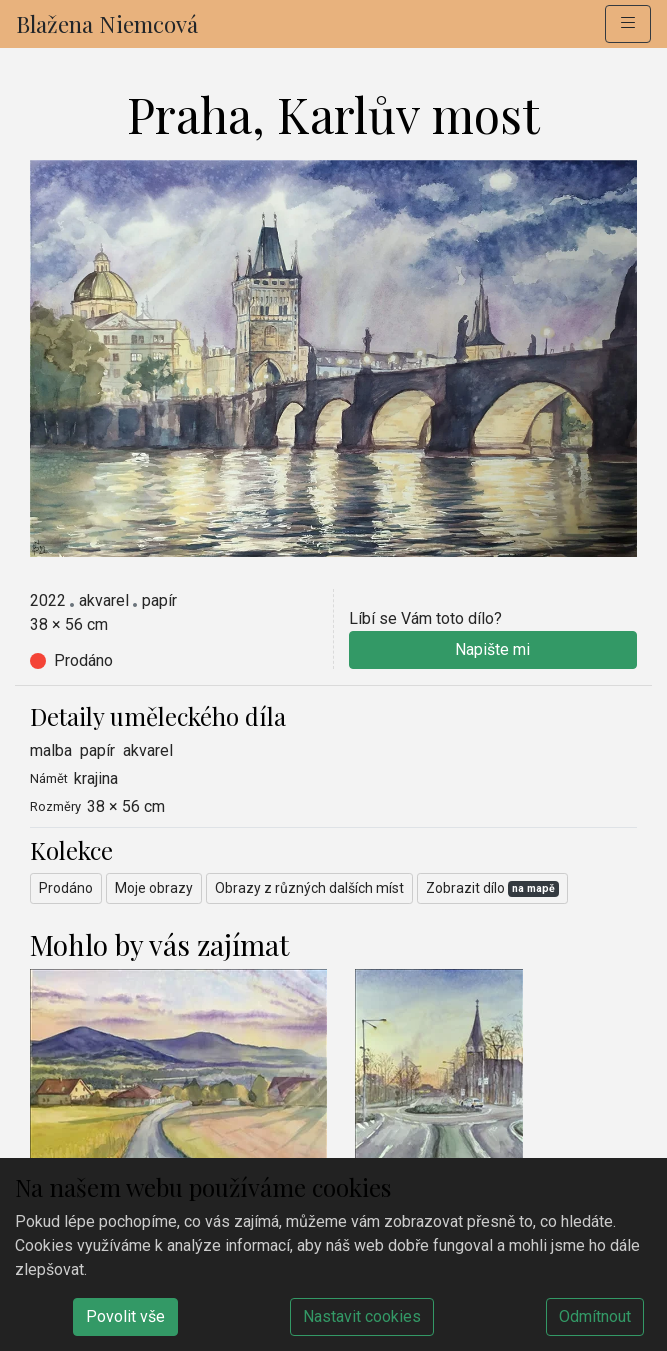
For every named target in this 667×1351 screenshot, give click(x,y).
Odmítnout (595, 1316)
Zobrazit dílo (492, 888)
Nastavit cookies (362, 1316)
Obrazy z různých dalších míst (309, 888)
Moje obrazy (154, 888)
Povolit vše (125, 1316)
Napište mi (492, 649)
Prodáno (66, 888)
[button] (628, 24)
